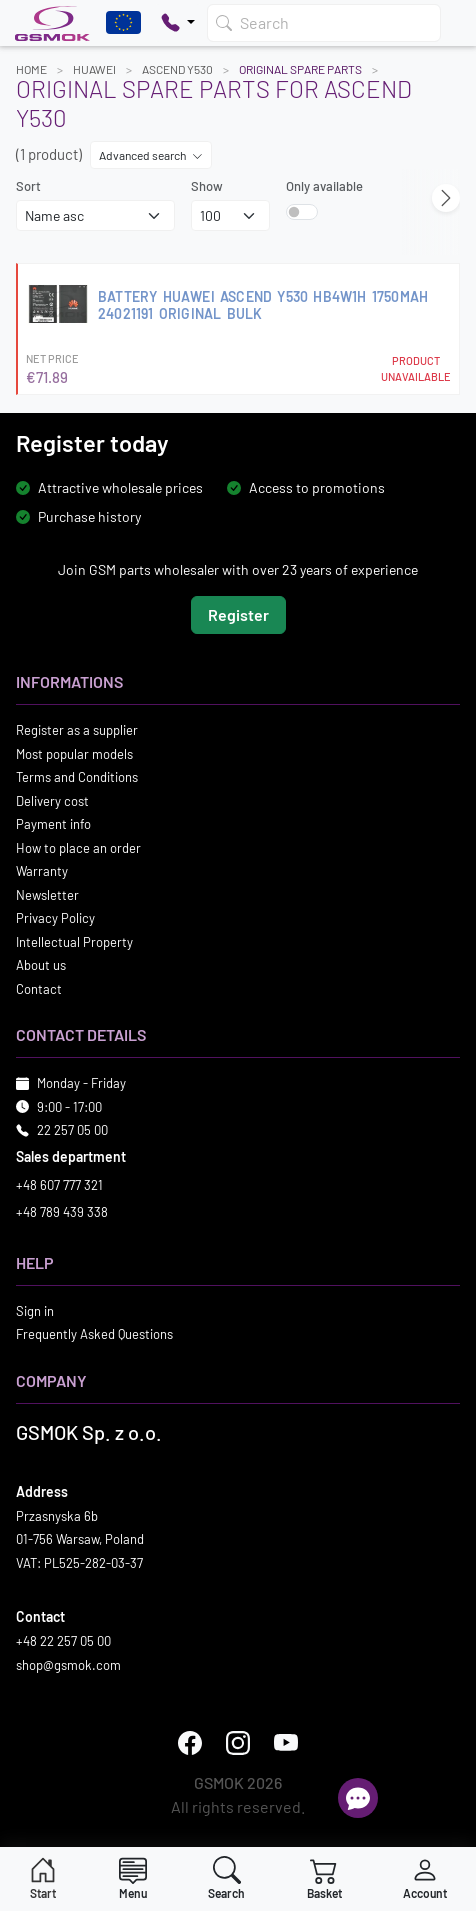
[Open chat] (358, 1798)
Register (238, 614)
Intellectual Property (74, 942)
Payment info (53, 824)
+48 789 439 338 (62, 1212)
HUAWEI (94, 69)
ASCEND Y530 (177, 69)
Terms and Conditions (77, 777)
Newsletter (47, 895)
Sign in (35, 1311)
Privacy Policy (55, 918)
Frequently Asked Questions (94, 1334)
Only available (324, 186)
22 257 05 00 (72, 1130)
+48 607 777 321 (59, 1185)
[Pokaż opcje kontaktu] (178, 23)
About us (41, 965)
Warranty (42, 871)
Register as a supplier (77, 730)
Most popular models (74, 754)
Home (31, 69)
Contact (39, 989)
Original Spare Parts (300, 69)
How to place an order (78, 848)
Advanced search (151, 155)
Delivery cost (52, 801)
